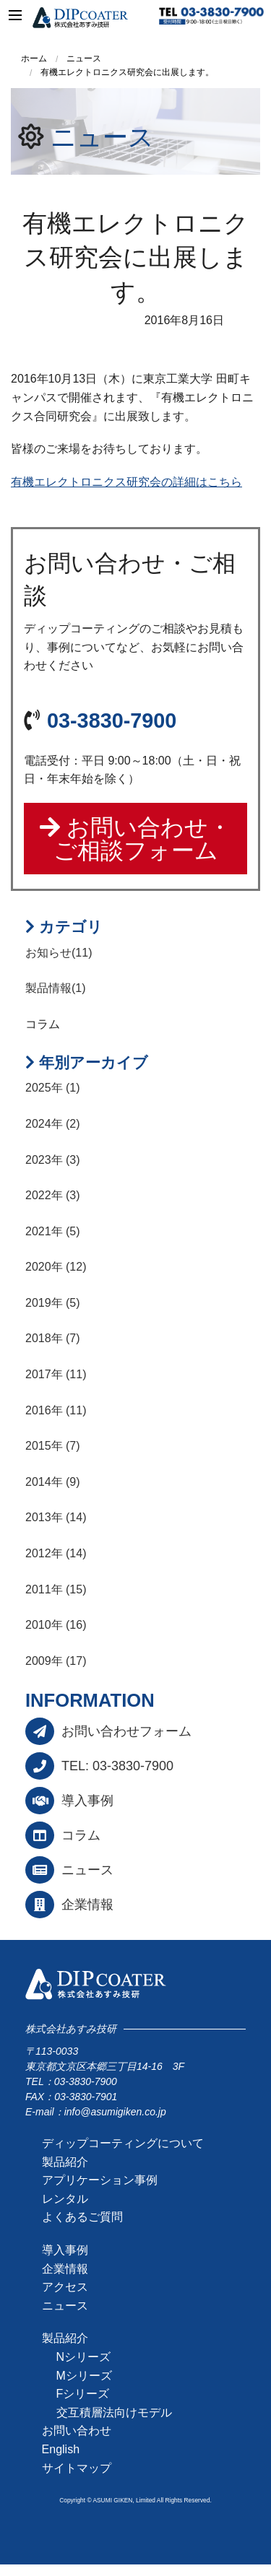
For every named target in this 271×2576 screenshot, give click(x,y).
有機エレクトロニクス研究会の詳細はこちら (126, 482)
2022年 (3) (52, 1195)
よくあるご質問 (82, 2217)
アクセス (65, 2287)
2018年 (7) (52, 1338)
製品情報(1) (55, 988)
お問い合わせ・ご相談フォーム (135, 838)
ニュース (102, 137)
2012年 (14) (56, 1553)
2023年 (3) (52, 1160)
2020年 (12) (56, 1267)
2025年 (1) (52, 1088)
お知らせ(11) (58, 953)
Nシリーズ (83, 2357)
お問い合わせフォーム (126, 1731)
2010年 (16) (56, 1625)
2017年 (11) (56, 1374)
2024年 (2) (52, 1124)
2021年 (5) (52, 1231)
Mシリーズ (84, 2376)
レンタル (65, 2199)
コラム (80, 1835)
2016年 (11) (56, 1410)
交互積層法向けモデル (114, 2412)
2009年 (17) (56, 1661)
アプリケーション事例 (100, 2180)
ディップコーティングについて (123, 2143)
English (60, 2449)
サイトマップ (76, 2468)
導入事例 (87, 1800)
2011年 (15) (56, 1589)
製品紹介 (65, 2162)
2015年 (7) (52, 1446)
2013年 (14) (56, 1517)
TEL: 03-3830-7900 (117, 1766)
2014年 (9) (52, 1482)
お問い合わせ (76, 2430)
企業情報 (87, 1904)
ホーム (34, 58)
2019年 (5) (52, 1303)
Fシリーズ (83, 2394)
